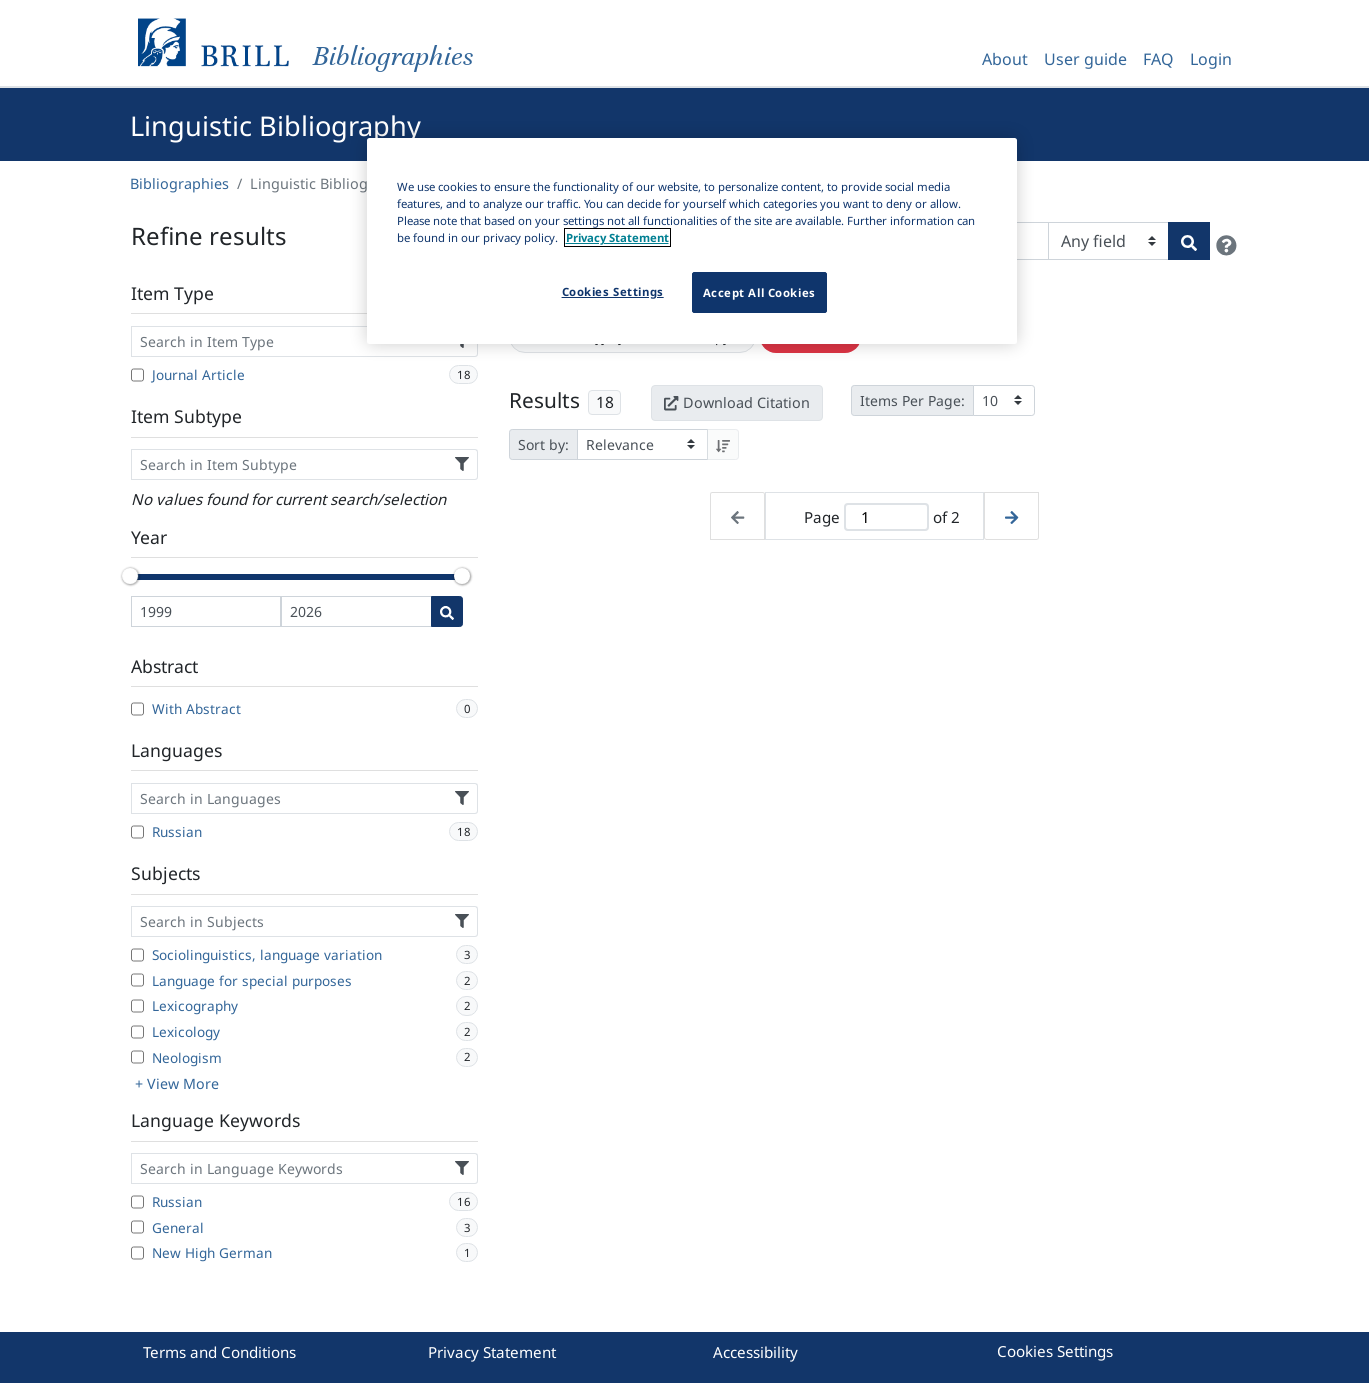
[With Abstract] (137, 709)
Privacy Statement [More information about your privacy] (617, 237)
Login (1211, 59)
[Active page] (886, 517)
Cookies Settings (1055, 1351)
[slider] (131, 576)
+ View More (177, 1083)
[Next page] (1011, 516)
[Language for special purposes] (137, 980)
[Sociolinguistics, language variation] (137, 955)
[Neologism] (137, 1057)
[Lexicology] (137, 1032)
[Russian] (137, 832)
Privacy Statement (492, 1352)
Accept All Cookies (759, 292)
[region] (692, 241)
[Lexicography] (137, 1006)
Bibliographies (179, 183)
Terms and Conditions (219, 1352)
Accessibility (755, 1352)
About (1005, 59)
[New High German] (137, 1253)
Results (544, 400)
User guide (1085, 59)
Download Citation (737, 402)
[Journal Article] (137, 375)
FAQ (1158, 59)
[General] (137, 1227)
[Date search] (447, 611)
